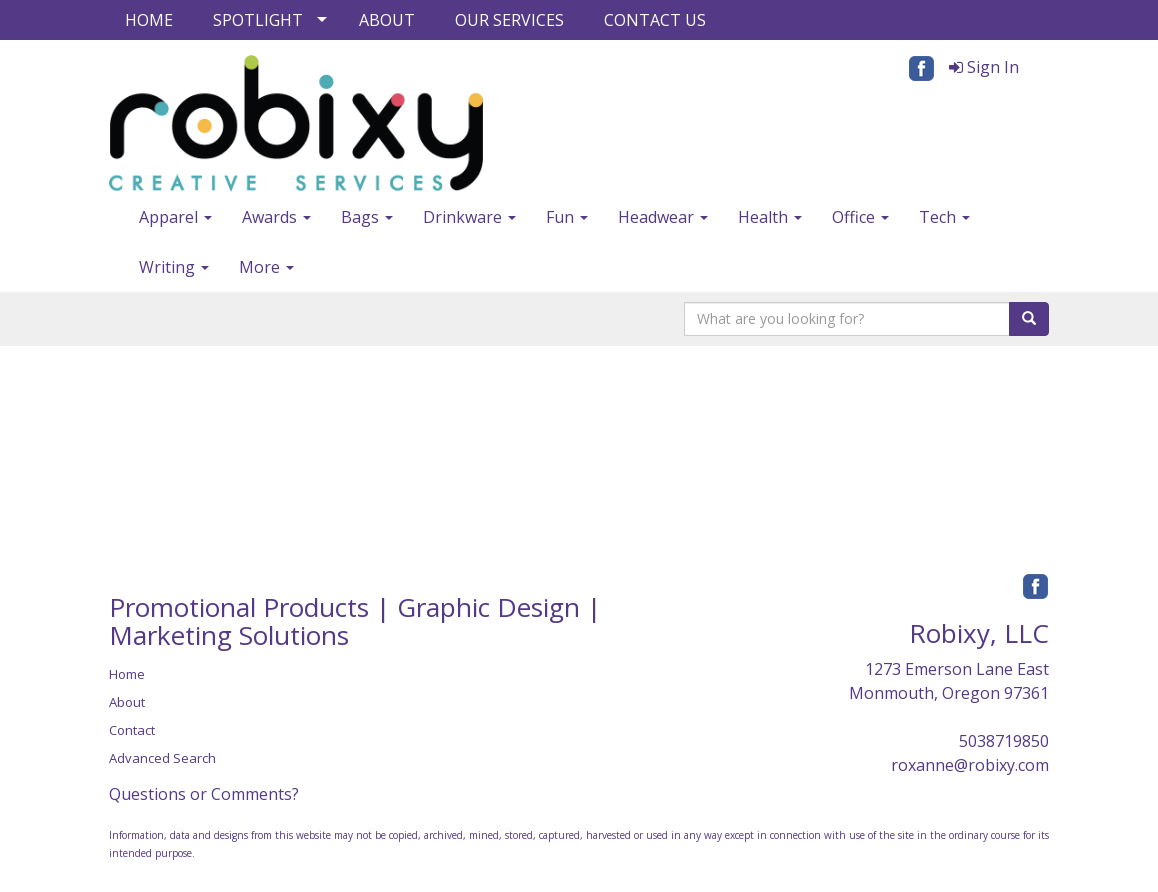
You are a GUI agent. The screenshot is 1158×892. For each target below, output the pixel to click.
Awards (276, 217)
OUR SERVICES (509, 20)
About (127, 702)
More (266, 267)
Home (127, 674)
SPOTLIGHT (258, 20)
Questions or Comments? (204, 794)
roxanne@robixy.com (970, 765)
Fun (567, 217)
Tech (944, 217)
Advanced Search (162, 758)
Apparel (175, 217)
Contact (132, 730)
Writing (174, 267)
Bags (367, 217)
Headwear (663, 217)
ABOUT (387, 20)
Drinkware (469, 217)
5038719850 (1004, 741)
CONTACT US (655, 20)
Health (770, 217)
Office (860, 217)
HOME (149, 20)
